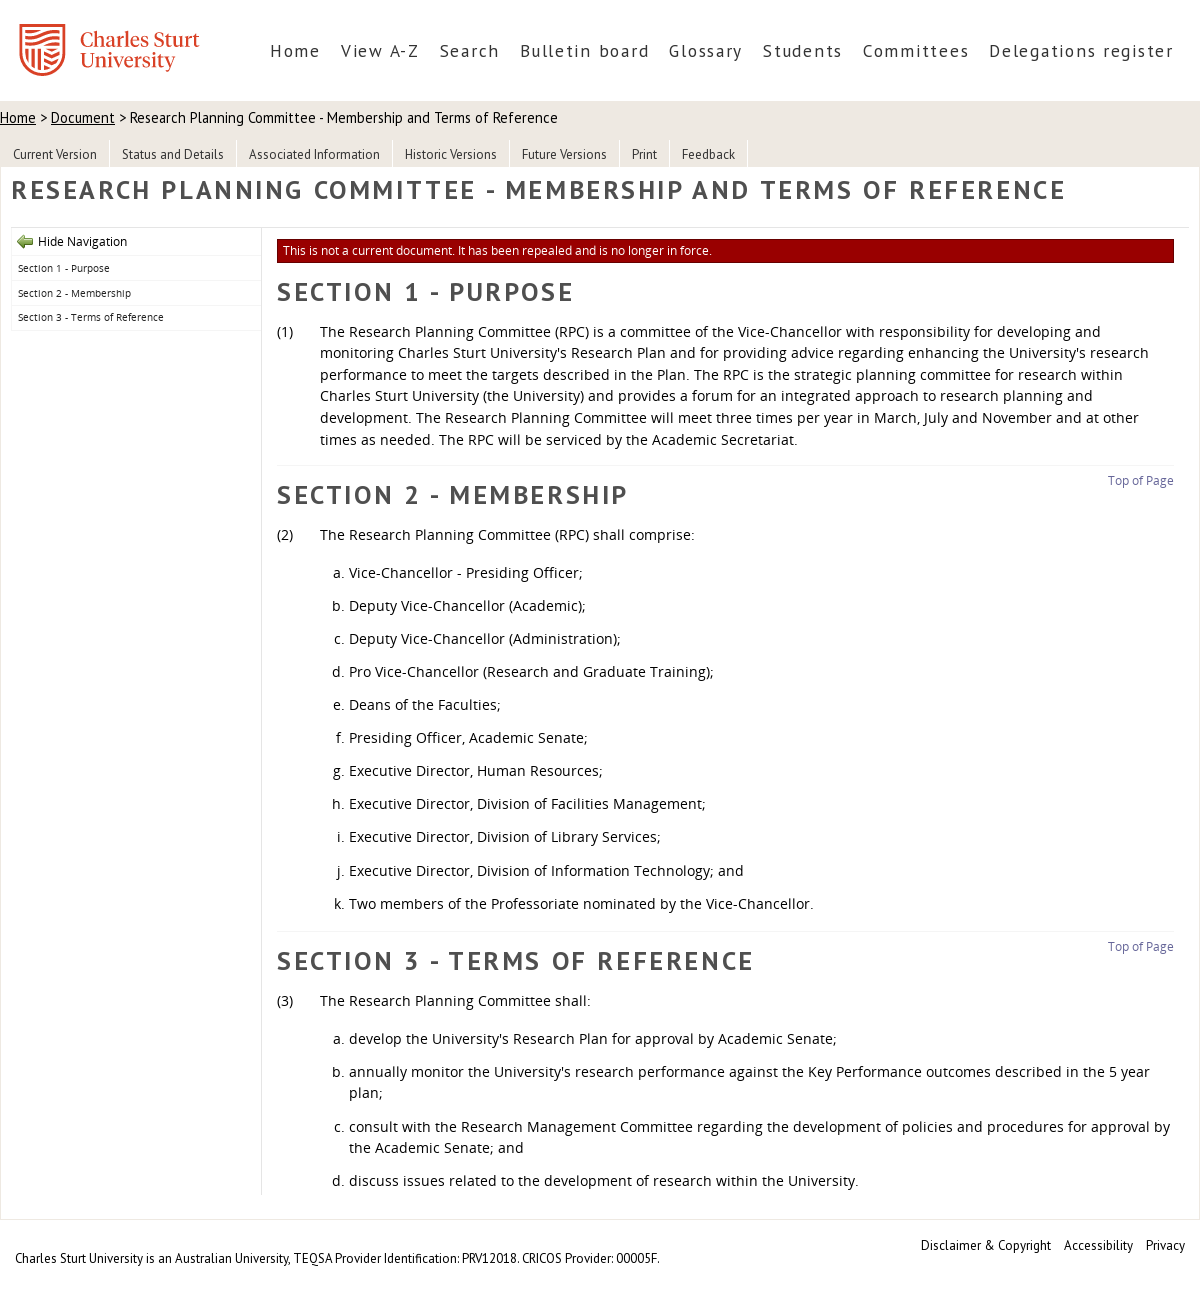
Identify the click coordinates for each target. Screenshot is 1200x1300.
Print (644, 154)
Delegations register (1081, 50)
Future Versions (564, 154)
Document (83, 117)
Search (470, 50)
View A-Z (380, 50)
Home (295, 50)
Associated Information (314, 154)
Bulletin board (584, 50)
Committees (916, 50)
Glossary (706, 50)
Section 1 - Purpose (64, 268)
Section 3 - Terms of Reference (91, 317)
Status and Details (173, 154)
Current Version (55, 154)
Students (803, 50)
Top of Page (1141, 480)
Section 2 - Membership (74, 293)
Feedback (708, 154)
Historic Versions (451, 154)
